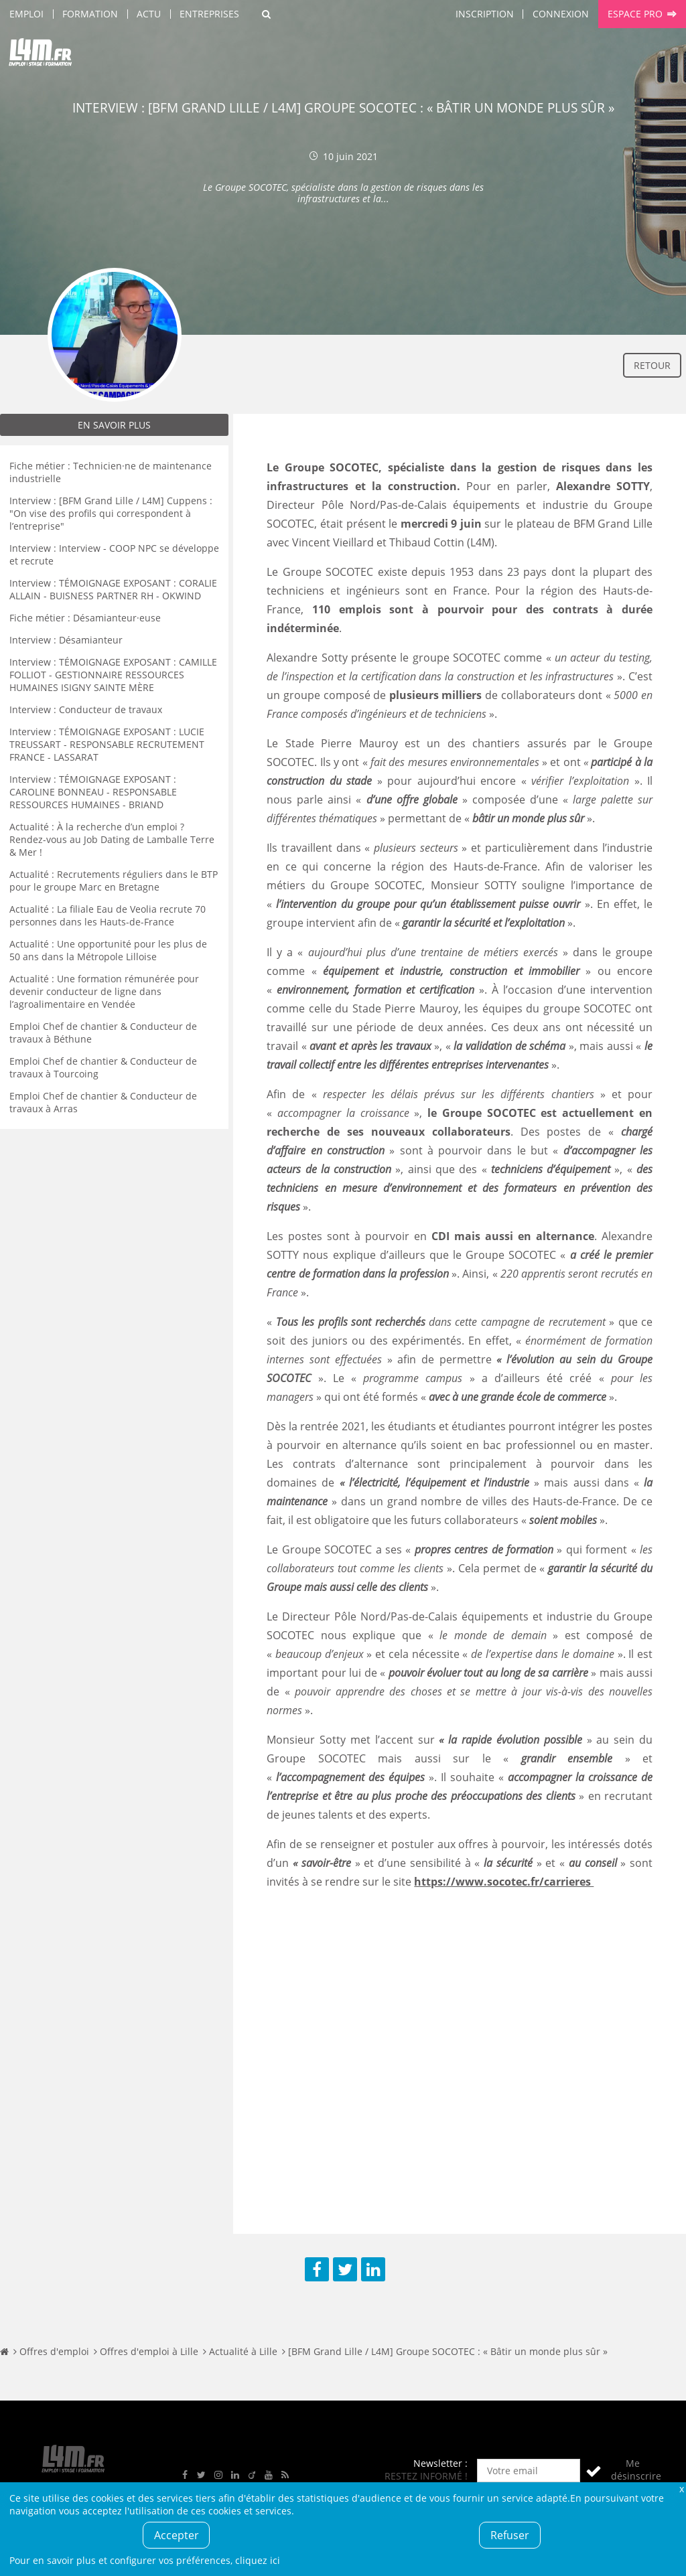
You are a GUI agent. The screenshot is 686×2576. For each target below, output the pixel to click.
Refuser (509, 2535)
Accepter (176, 2535)
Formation (90, 13)
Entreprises (209, 13)
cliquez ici (257, 2560)
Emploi (26, 13)
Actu (149, 13)
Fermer (681, 2488)
